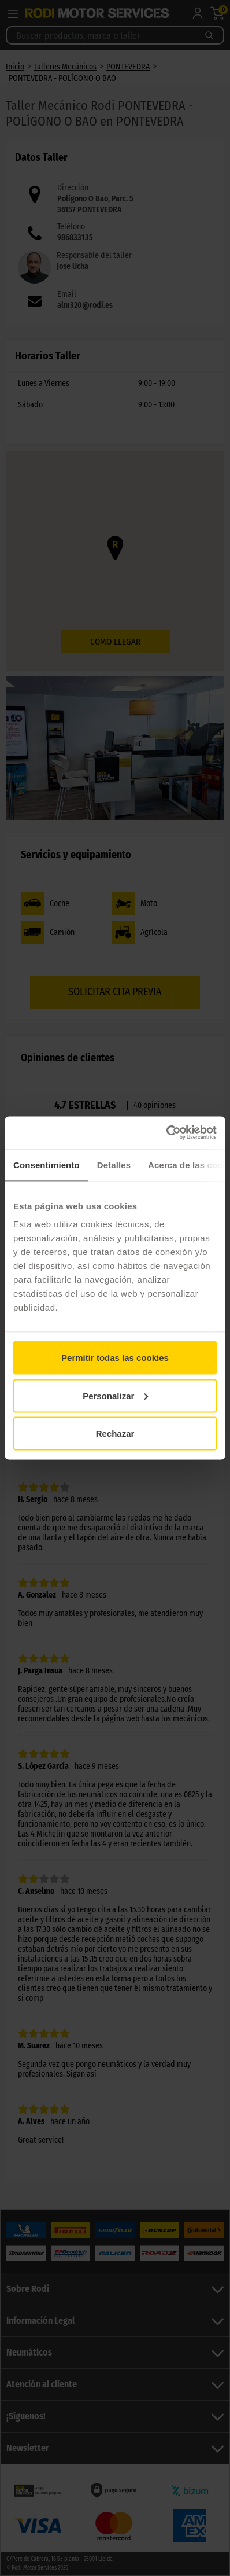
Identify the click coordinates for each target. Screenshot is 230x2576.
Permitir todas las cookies (115, 1358)
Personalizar (115, 1395)
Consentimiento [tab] (46, 1164)
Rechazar (115, 1433)
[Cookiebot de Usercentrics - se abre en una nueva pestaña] (166, 1132)
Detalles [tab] (114, 1164)
